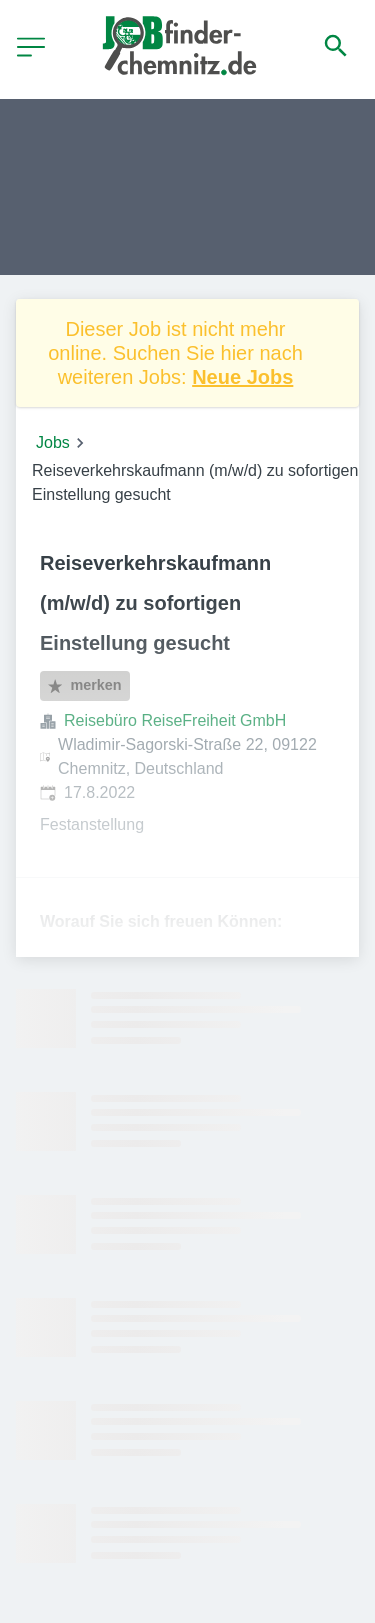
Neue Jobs (242, 377)
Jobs (53, 442)
